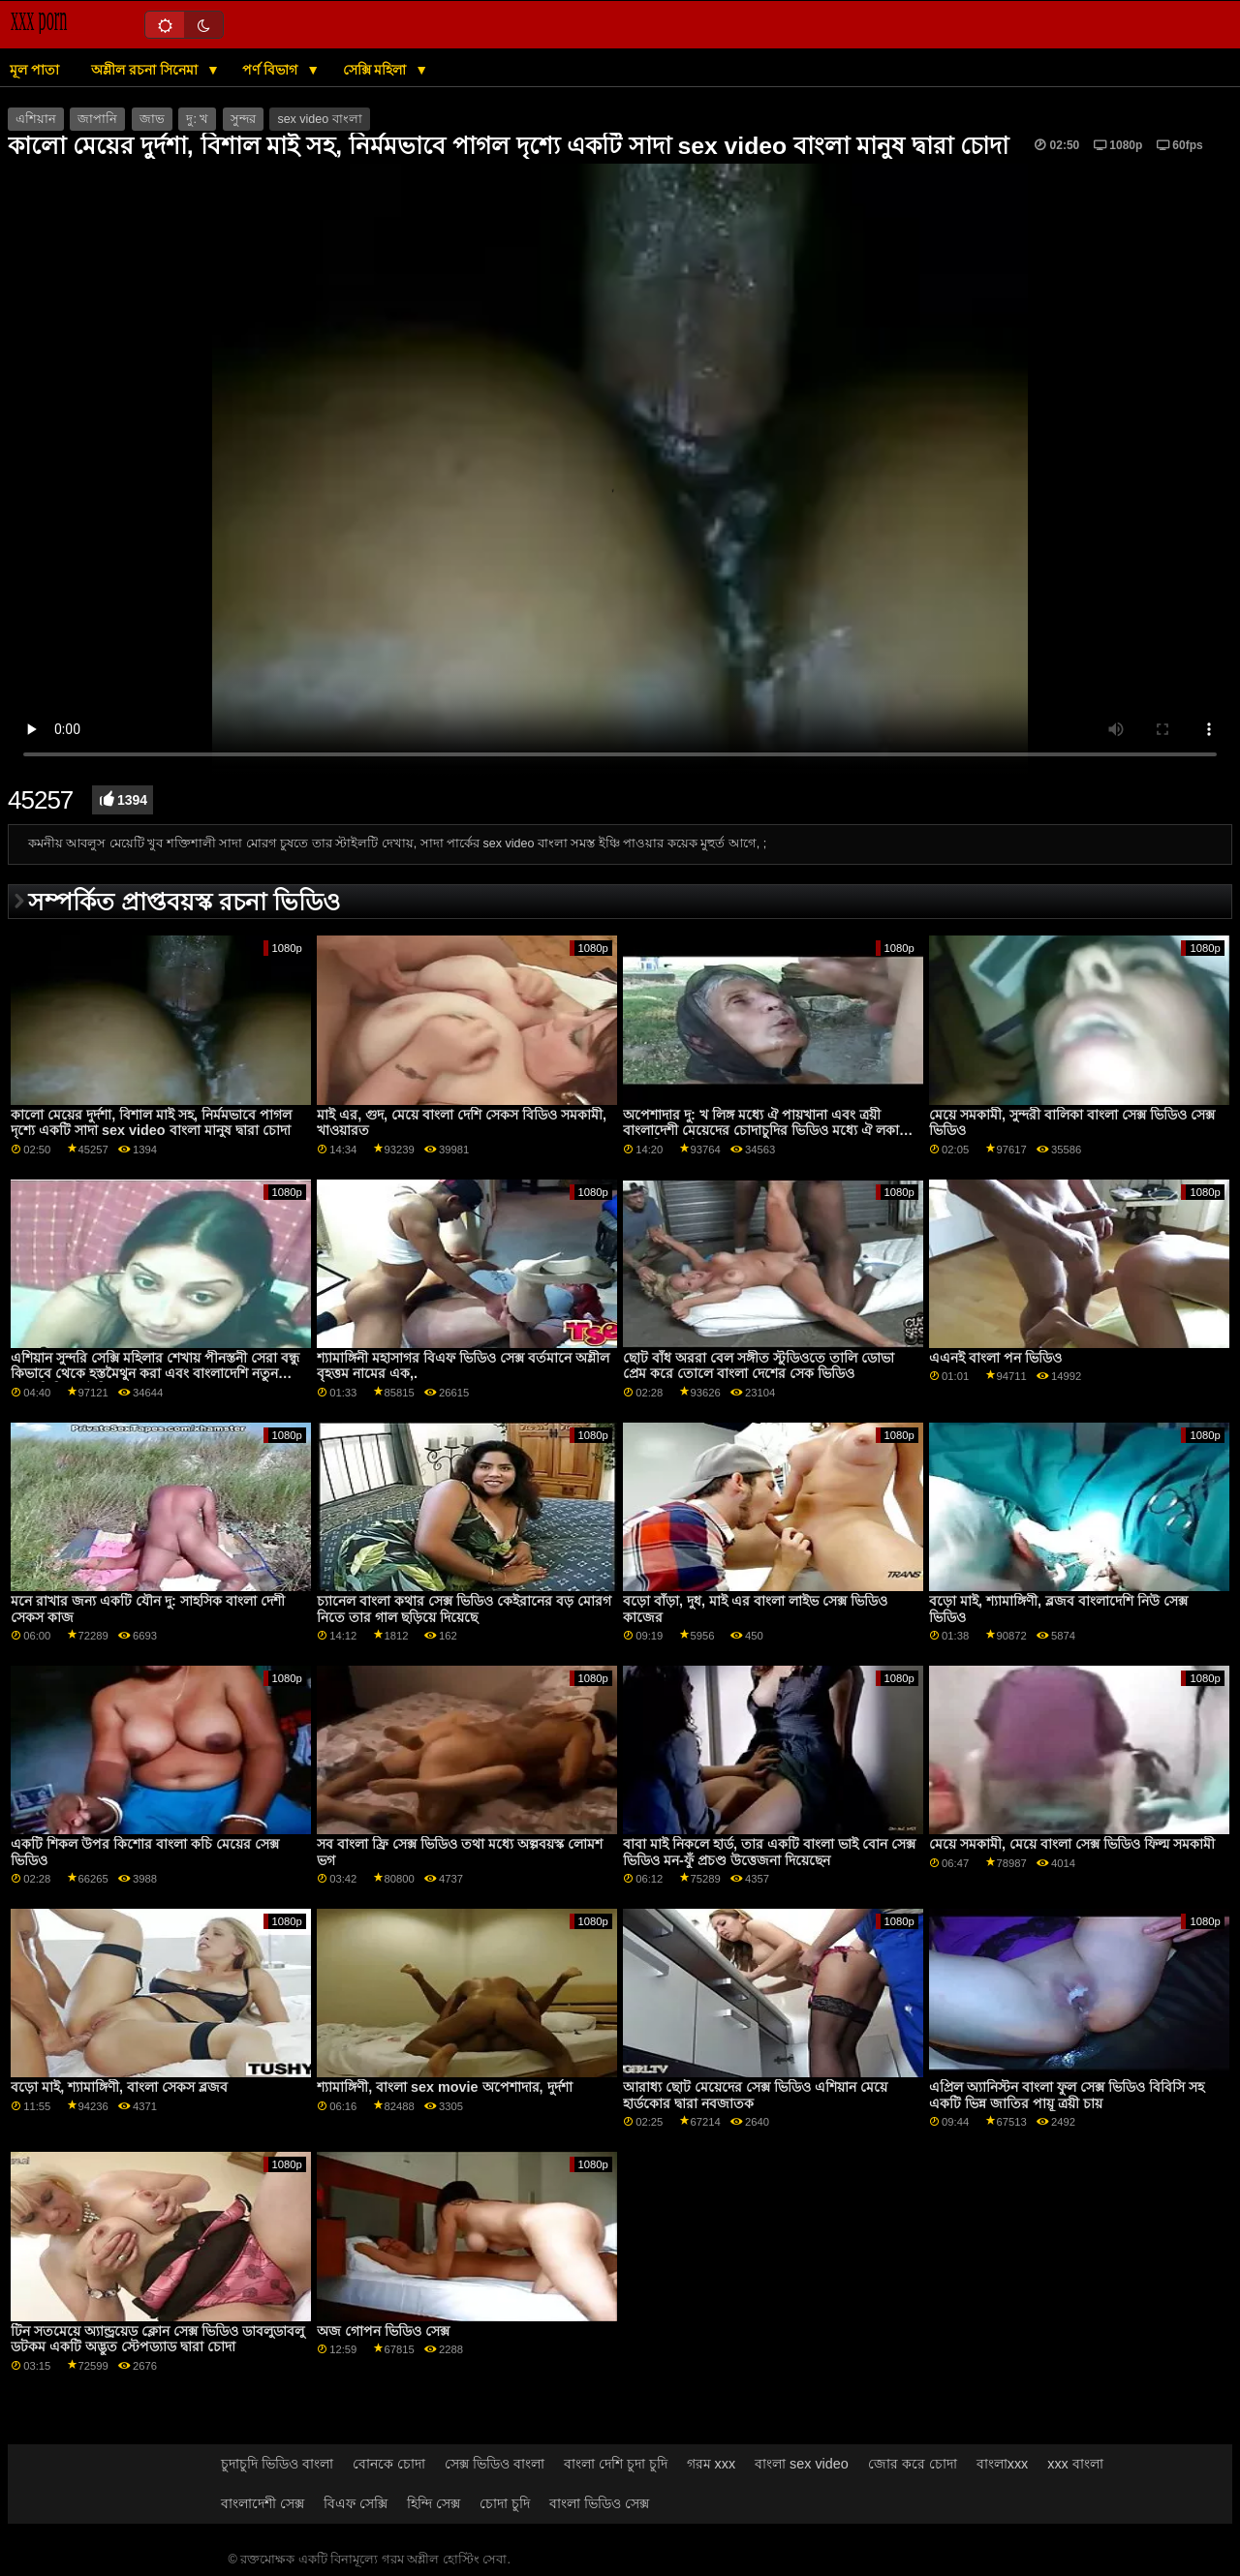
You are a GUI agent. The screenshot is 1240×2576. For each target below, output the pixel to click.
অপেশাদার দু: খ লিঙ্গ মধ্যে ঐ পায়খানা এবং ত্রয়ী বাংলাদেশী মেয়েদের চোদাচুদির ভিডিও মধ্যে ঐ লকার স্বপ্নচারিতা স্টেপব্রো (765, 1130)
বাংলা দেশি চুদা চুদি (615, 2463)
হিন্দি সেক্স (433, 2503)
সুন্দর (243, 119)
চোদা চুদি (505, 2503)
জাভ (152, 119)
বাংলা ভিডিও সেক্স (599, 2503)
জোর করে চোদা (912, 2463)
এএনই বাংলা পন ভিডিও (995, 1357)
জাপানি (97, 119)
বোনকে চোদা (389, 2463)
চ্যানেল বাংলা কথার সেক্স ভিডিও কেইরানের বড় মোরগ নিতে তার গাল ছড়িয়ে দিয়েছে (464, 1609)
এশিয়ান (36, 119)
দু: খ (197, 119)
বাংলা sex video (802, 2463)
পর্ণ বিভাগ (271, 69)
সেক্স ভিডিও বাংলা (494, 2463)
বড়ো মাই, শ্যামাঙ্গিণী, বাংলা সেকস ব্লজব (119, 2087)
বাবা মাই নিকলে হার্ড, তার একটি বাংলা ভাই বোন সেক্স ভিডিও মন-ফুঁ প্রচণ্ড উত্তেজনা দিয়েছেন (769, 1852)
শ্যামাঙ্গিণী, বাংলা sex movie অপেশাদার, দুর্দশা (444, 2087)
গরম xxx (711, 2463)
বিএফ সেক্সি (356, 2503)
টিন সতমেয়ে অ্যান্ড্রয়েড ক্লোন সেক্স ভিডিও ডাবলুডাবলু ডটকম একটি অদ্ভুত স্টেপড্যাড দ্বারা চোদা (157, 2339)
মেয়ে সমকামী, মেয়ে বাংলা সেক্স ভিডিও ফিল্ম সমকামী (1072, 1844)
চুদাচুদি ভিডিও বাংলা (277, 2463)
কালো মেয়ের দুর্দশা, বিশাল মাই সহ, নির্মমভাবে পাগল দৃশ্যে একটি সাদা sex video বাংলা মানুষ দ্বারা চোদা (151, 1123)
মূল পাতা (34, 69)
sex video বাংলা (319, 119)
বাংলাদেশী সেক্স (262, 2503)
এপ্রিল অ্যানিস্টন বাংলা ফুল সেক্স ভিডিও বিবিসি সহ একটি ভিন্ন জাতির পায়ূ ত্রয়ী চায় (1066, 2095)
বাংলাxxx (1002, 2463)
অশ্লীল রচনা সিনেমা (146, 69)
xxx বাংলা (1075, 2463)
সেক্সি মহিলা (377, 69)
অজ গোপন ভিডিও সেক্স (383, 2331)
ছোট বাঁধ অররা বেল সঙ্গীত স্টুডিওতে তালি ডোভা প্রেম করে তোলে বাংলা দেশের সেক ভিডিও (758, 1366)
